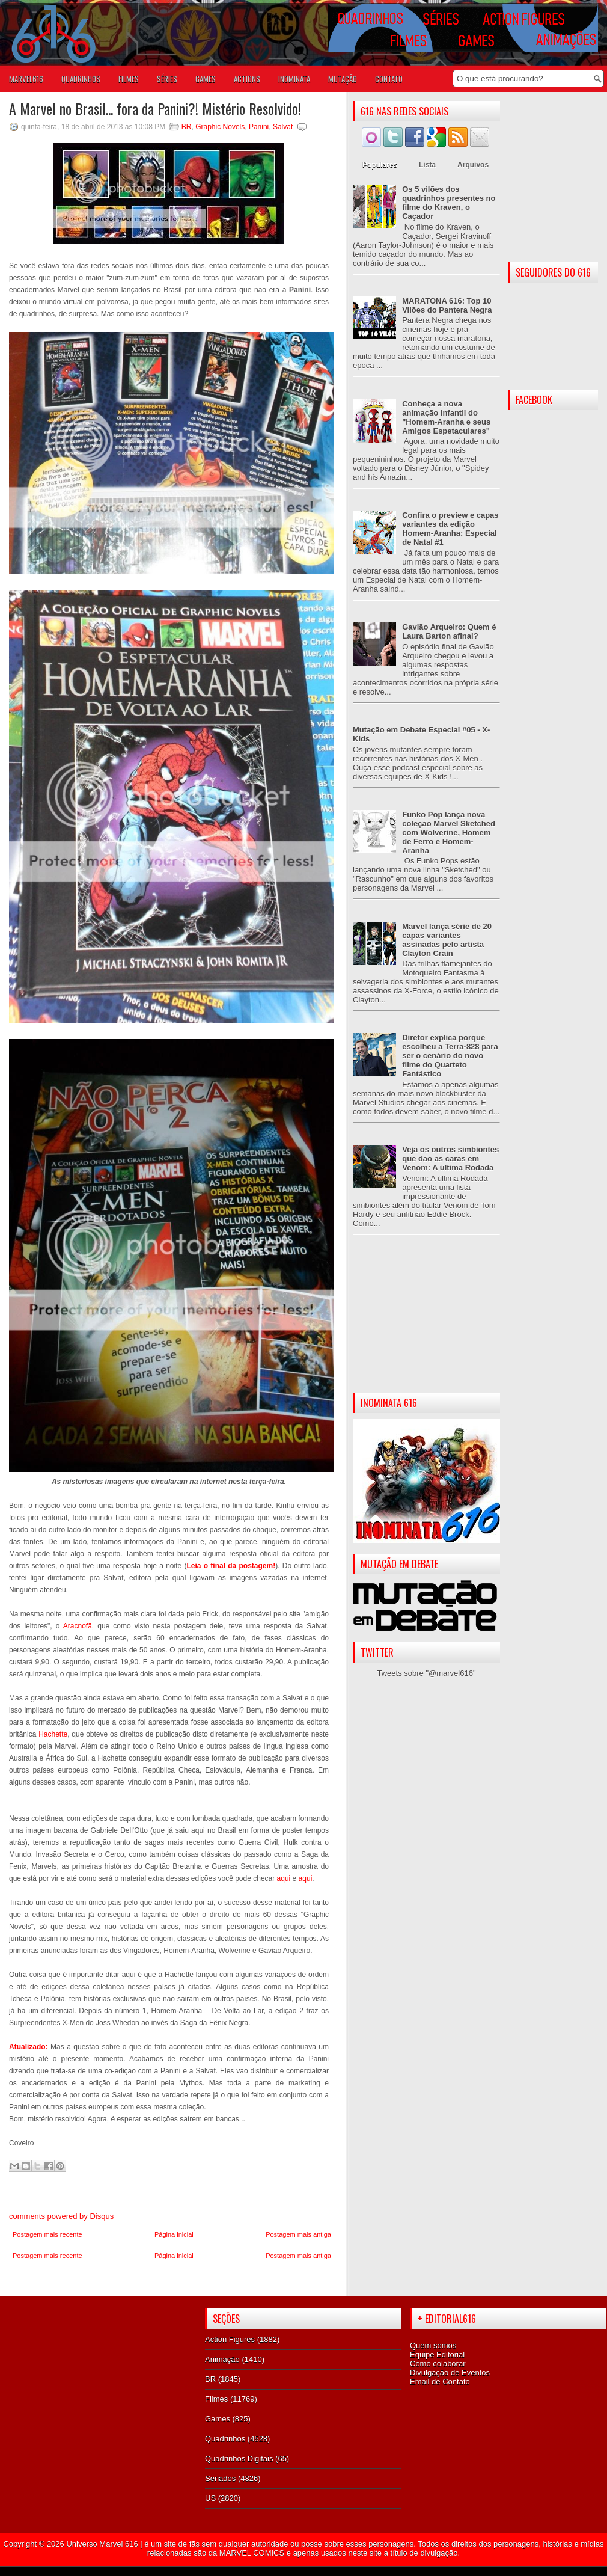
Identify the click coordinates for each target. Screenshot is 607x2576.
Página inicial (174, 2234)
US (210, 2498)
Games (217, 2418)
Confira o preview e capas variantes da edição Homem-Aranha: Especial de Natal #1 (450, 529)
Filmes (216, 2398)
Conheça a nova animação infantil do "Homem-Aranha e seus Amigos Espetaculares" (446, 417)
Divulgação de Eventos (450, 2372)
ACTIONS (247, 79)
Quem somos (433, 2345)
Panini (259, 127)
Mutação (342, 79)
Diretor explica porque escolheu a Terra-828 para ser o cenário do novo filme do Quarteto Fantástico (450, 1055)
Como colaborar (438, 2363)
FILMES (128, 79)
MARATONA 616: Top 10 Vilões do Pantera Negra (447, 305)
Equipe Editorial (437, 2354)
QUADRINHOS (80, 79)
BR (186, 127)
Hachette (52, 1734)
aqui (284, 1878)
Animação (222, 2359)
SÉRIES (167, 79)
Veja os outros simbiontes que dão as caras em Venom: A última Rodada (450, 1158)
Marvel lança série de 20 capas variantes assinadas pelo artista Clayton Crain (447, 940)
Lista (427, 165)
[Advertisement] (426, 1323)
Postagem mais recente (47, 2234)
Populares (379, 165)
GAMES (205, 79)
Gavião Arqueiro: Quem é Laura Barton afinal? (449, 631)
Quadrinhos (225, 2438)
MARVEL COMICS (251, 2552)
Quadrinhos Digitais (239, 2458)
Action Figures (230, 2339)
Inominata (294, 79)
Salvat (283, 127)
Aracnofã (77, 1626)
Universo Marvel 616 (102, 2543)
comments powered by (61, 2216)
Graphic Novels (220, 127)
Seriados (220, 2478)
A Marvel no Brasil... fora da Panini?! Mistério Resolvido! (155, 108)
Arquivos (473, 165)
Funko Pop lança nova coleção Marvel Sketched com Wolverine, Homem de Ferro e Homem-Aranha (448, 832)
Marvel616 (26, 79)
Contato (389, 79)
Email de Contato (440, 2381)
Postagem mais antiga (298, 2234)
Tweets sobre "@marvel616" (426, 1673)
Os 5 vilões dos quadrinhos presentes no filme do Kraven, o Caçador (448, 203)
